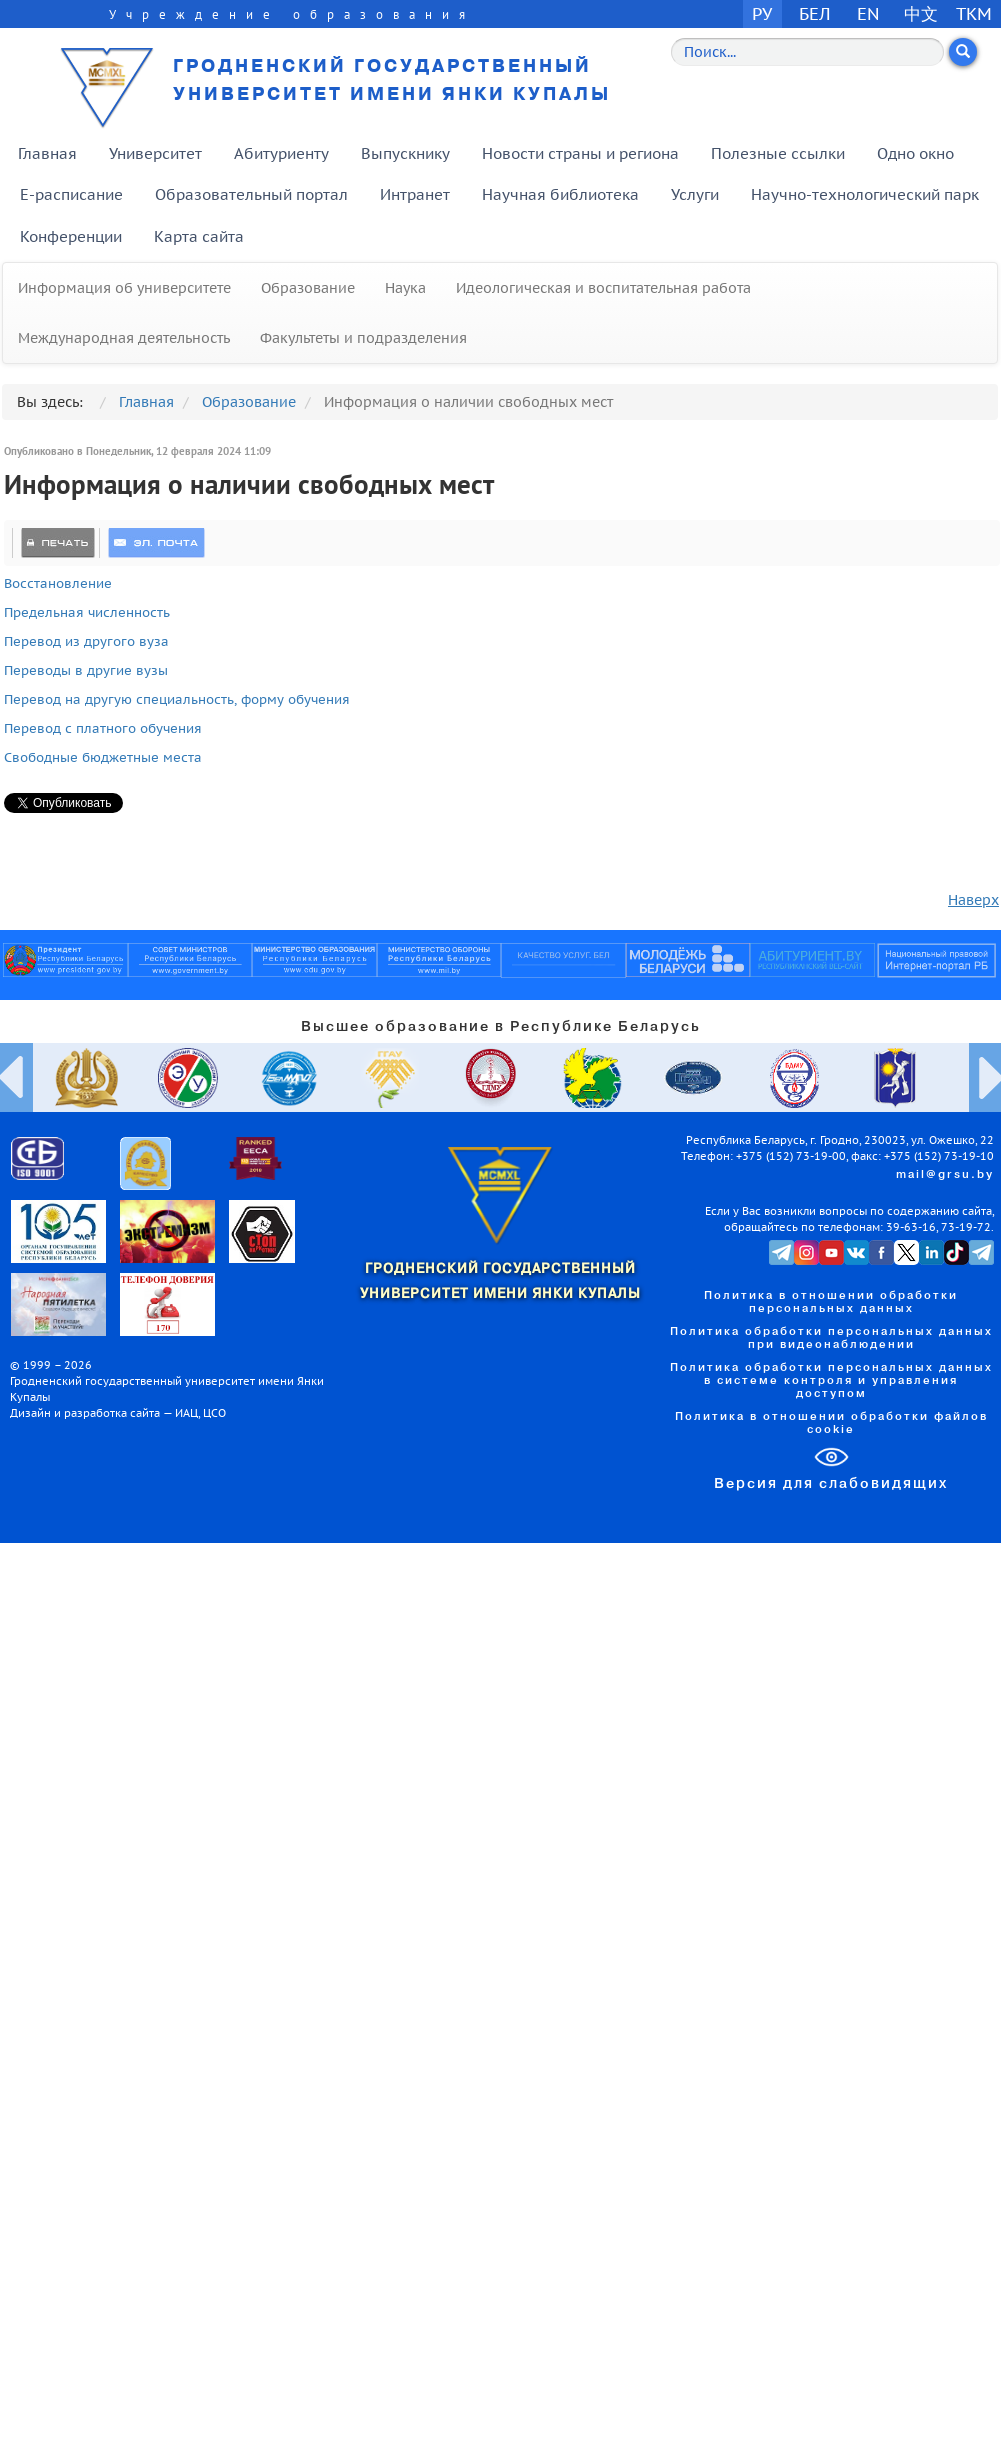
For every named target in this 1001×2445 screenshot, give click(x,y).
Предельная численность (89, 612)
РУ (762, 13)
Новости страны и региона (580, 153)
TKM (974, 13)
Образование (308, 288)
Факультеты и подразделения (363, 338)
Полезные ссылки (778, 153)
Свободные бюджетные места (103, 757)
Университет (155, 153)
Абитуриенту (281, 153)
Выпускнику (405, 153)
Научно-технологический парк (865, 194)
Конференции (71, 236)
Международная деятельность (124, 338)
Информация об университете (124, 288)
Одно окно (915, 153)
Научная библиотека (560, 194)
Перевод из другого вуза (86, 641)
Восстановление (58, 583)
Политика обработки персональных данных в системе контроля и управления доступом (831, 1381)
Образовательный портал (251, 194)
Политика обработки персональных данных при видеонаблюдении (831, 1338)
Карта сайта (199, 236)
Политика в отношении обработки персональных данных (831, 1302)
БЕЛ (815, 13)
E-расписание (71, 194)
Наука (405, 288)
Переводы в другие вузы (86, 670)
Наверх (973, 900)
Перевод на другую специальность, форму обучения (177, 699)
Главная (47, 153)
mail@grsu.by (945, 1175)
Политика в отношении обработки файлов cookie (831, 1423)
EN (868, 13)
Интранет (415, 194)
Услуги (695, 194)
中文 (921, 13)
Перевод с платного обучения (103, 728)
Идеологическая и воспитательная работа (603, 288)
